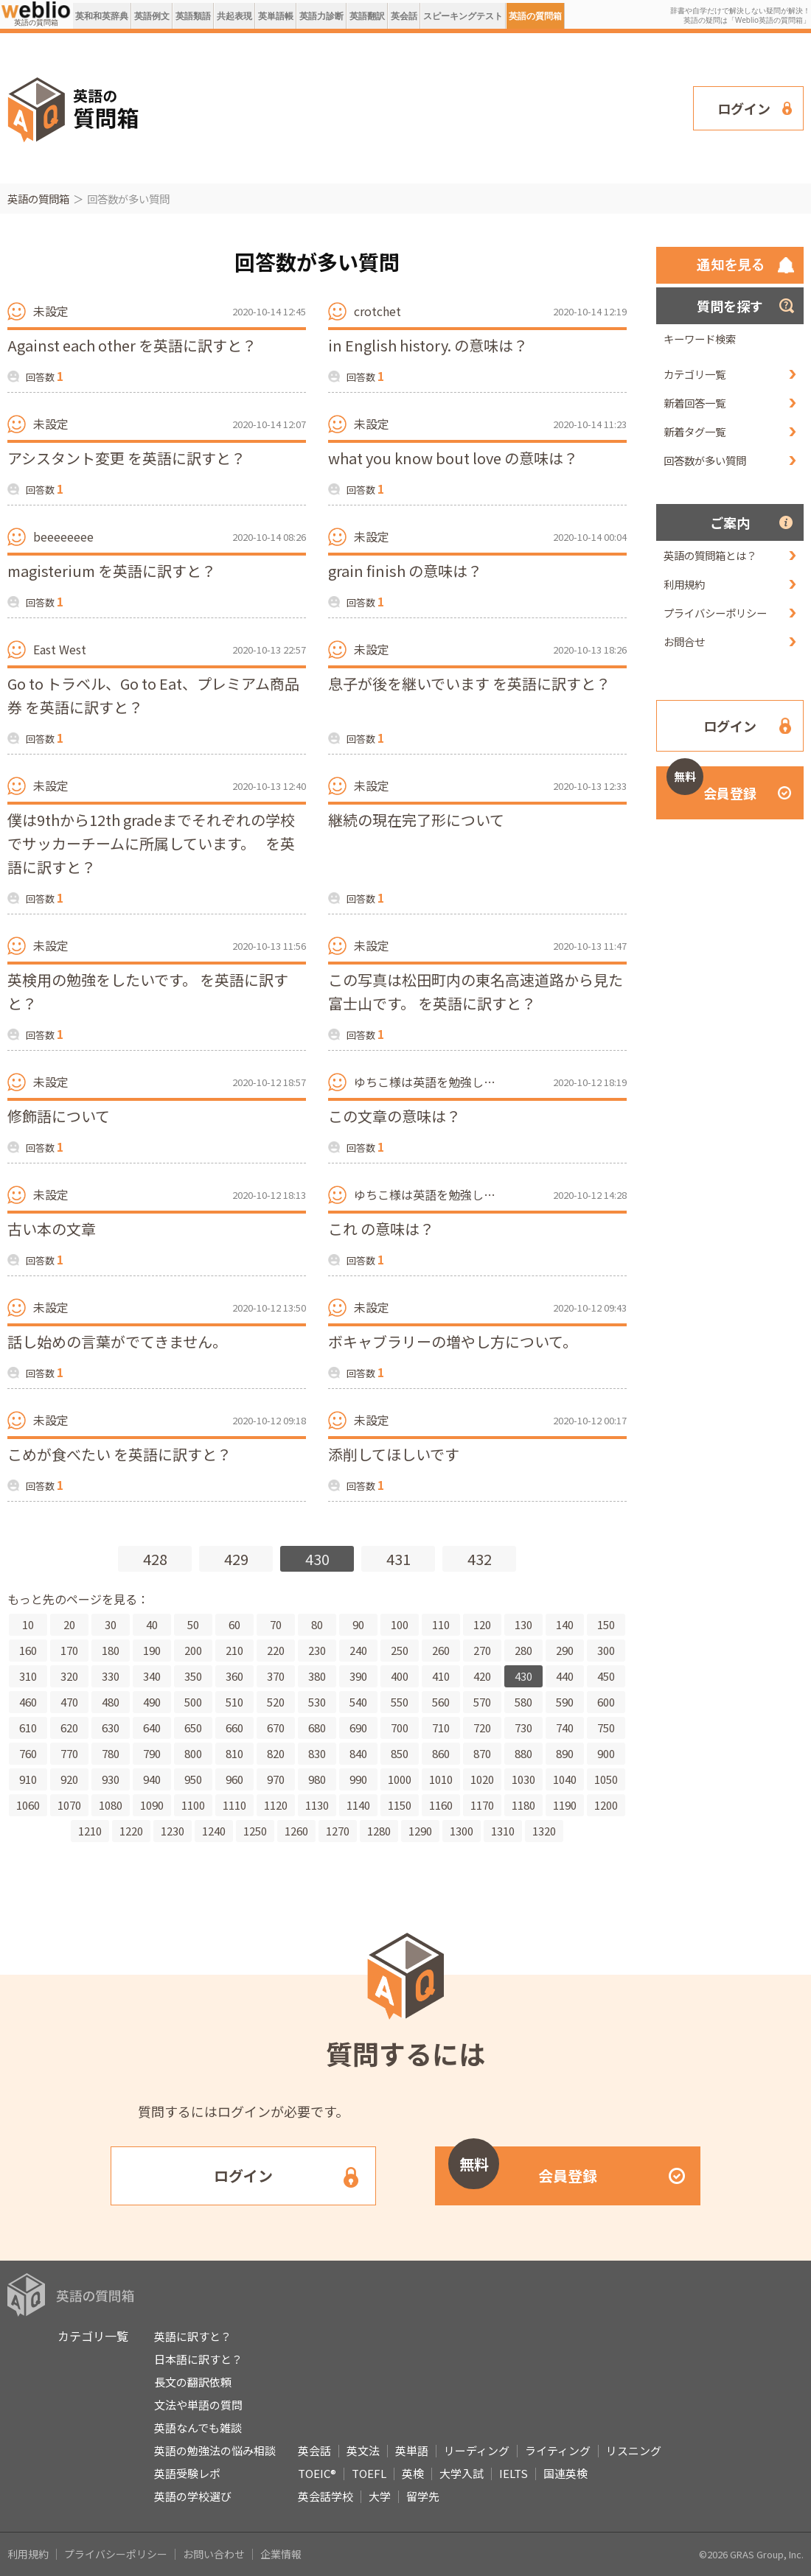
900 (606, 1753)
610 (28, 1727)
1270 (337, 1830)
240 (358, 1650)
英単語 (411, 2450)
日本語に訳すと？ (198, 2359)
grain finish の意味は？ (405, 570)
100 (399, 1624)
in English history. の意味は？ (428, 345)
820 (276, 1753)
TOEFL (369, 2473)
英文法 (363, 2450)
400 (399, 1676)
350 (193, 1676)
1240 (214, 1830)
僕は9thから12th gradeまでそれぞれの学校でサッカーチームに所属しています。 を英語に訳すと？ (151, 843)
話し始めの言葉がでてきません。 (117, 1341)
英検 (413, 2473)
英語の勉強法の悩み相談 (215, 2450)
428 (155, 1558)
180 (110, 1650)
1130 (317, 1805)
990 (358, 1779)
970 (276, 1779)
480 (110, 1701)
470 (69, 1701)
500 (193, 1701)
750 (606, 1727)
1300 (461, 1830)
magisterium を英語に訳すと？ (111, 570)
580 (523, 1701)
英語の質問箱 (535, 16)
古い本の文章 (51, 1228)
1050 (606, 1779)
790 (152, 1753)
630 (110, 1727)
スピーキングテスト (463, 16)
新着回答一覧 (694, 402)
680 (317, 1727)
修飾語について (58, 1116)
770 (69, 1753)
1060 (28, 1805)
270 (482, 1650)
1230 (172, 1830)
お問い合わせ (214, 2554)
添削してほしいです (393, 1454)
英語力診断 (321, 16)
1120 (276, 1805)
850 (399, 1753)
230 (317, 1650)
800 (193, 1753)
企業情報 (281, 2554)
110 (441, 1624)
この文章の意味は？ (394, 1116)
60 (234, 1624)
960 (234, 1779)
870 (482, 1753)
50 (193, 1624)
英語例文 (152, 16)
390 (358, 1676)
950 (193, 1779)
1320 (544, 1830)
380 (317, 1676)
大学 (380, 2496)
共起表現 (234, 16)
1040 (565, 1779)
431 (398, 1558)
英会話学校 (325, 2496)
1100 (193, 1805)
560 (441, 1701)
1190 (565, 1805)
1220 (131, 1830)
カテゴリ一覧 (694, 374)
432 (479, 1558)
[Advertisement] (237, 107)
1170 (482, 1805)
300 (606, 1650)
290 (565, 1650)
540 (358, 1701)
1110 (234, 1805)
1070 (69, 1805)
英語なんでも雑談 (198, 2427)
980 (317, 1779)
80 (317, 1624)
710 (441, 1727)
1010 (441, 1779)
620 (69, 1727)
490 (152, 1701)
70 (276, 1624)
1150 (399, 1805)
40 (152, 1624)
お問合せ (684, 641)
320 (69, 1676)
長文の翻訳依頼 (193, 2382)
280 (523, 1650)
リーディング (476, 2450)
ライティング (558, 2450)
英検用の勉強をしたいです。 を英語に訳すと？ (147, 991)
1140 (358, 1805)
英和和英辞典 (101, 16)
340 (152, 1676)
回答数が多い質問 (705, 460)
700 (399, 1727)
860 (441, 1753)
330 (110, 1676)
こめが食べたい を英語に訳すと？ (119, 1454)
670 (276, 1727)
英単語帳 (275, 16)
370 (276, 1676)
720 (482, 1727)
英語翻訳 (367, 16)
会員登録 (711, 784)
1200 (606, 1805)
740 (565, 1727)
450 (606, 1676)
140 (565, 1624)
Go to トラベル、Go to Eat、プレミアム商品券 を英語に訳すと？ (153, 695)
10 (28, 1624)
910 (28, 1779)
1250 (255, 1830)
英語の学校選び (193, 2496)
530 (317, 1701)
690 (358, 1727)
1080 (110, 1805)
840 (358, 1753)
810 (234, 1753)
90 (358, 1624)
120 (482, 1624)
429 (236, 1558)
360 (234, 1676)
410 (441, 1676)
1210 (90, 1830)
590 (565, 1701)
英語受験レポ (187, 2473)
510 (234, 1701)
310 (28, 1676)
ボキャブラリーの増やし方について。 (452, 1341)
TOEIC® (317, 2473)
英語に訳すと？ (193, 2336)
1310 (503, 1830)
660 (234, 1727)
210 (234, 1650)
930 (110, 1779)
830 (317, 1753)
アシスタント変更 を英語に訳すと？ (126, 458)
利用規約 (684, 584)
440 (565, 1676)
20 (69, 1624)
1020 (482, 1779)
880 (523, 1753)
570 (482, 1701)
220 (276, 1650)
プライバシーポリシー (715, 612)
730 (523, 1727)
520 (276, 1701)
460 (28, 1701)
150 (606, 1624)
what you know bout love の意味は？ (453, 458)
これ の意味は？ (381, 1228)
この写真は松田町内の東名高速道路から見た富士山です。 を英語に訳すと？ (475, 991)
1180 (523, 1805)
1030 (523, 1779)
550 (399, 1701)
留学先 (422, 2496)
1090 (152, 1805)
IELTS (513, 2473)
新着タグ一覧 (694, 431)
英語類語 (193, 16)
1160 (441, 1805)
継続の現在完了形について (416, 819)
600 (606, 1701)
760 (28, 1753)
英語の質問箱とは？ (710, 555)
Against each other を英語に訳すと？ (132, 345)
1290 (420, 1830)
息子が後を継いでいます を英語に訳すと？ (469, 683)
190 (152, 1650)
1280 (379, 1830)
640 (152, 1727)
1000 (399, 1779)
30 (110, 1624)
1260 (296, 1830)
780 (110, 1753)
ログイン (743, 108)
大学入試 (461, 2473)
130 (523, 1624)
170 (69, 1650)
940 (152, 1779)
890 (565, 1753)
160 (28, 1650)
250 (399, 1650)
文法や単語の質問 (198, 2404)
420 (482, 1676)
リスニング (633, 2450)
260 (441, 1650)
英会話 (404, 16)
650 (193, 1727)
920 (69, 1779)
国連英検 (565, 2473)
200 (193, 1650)
